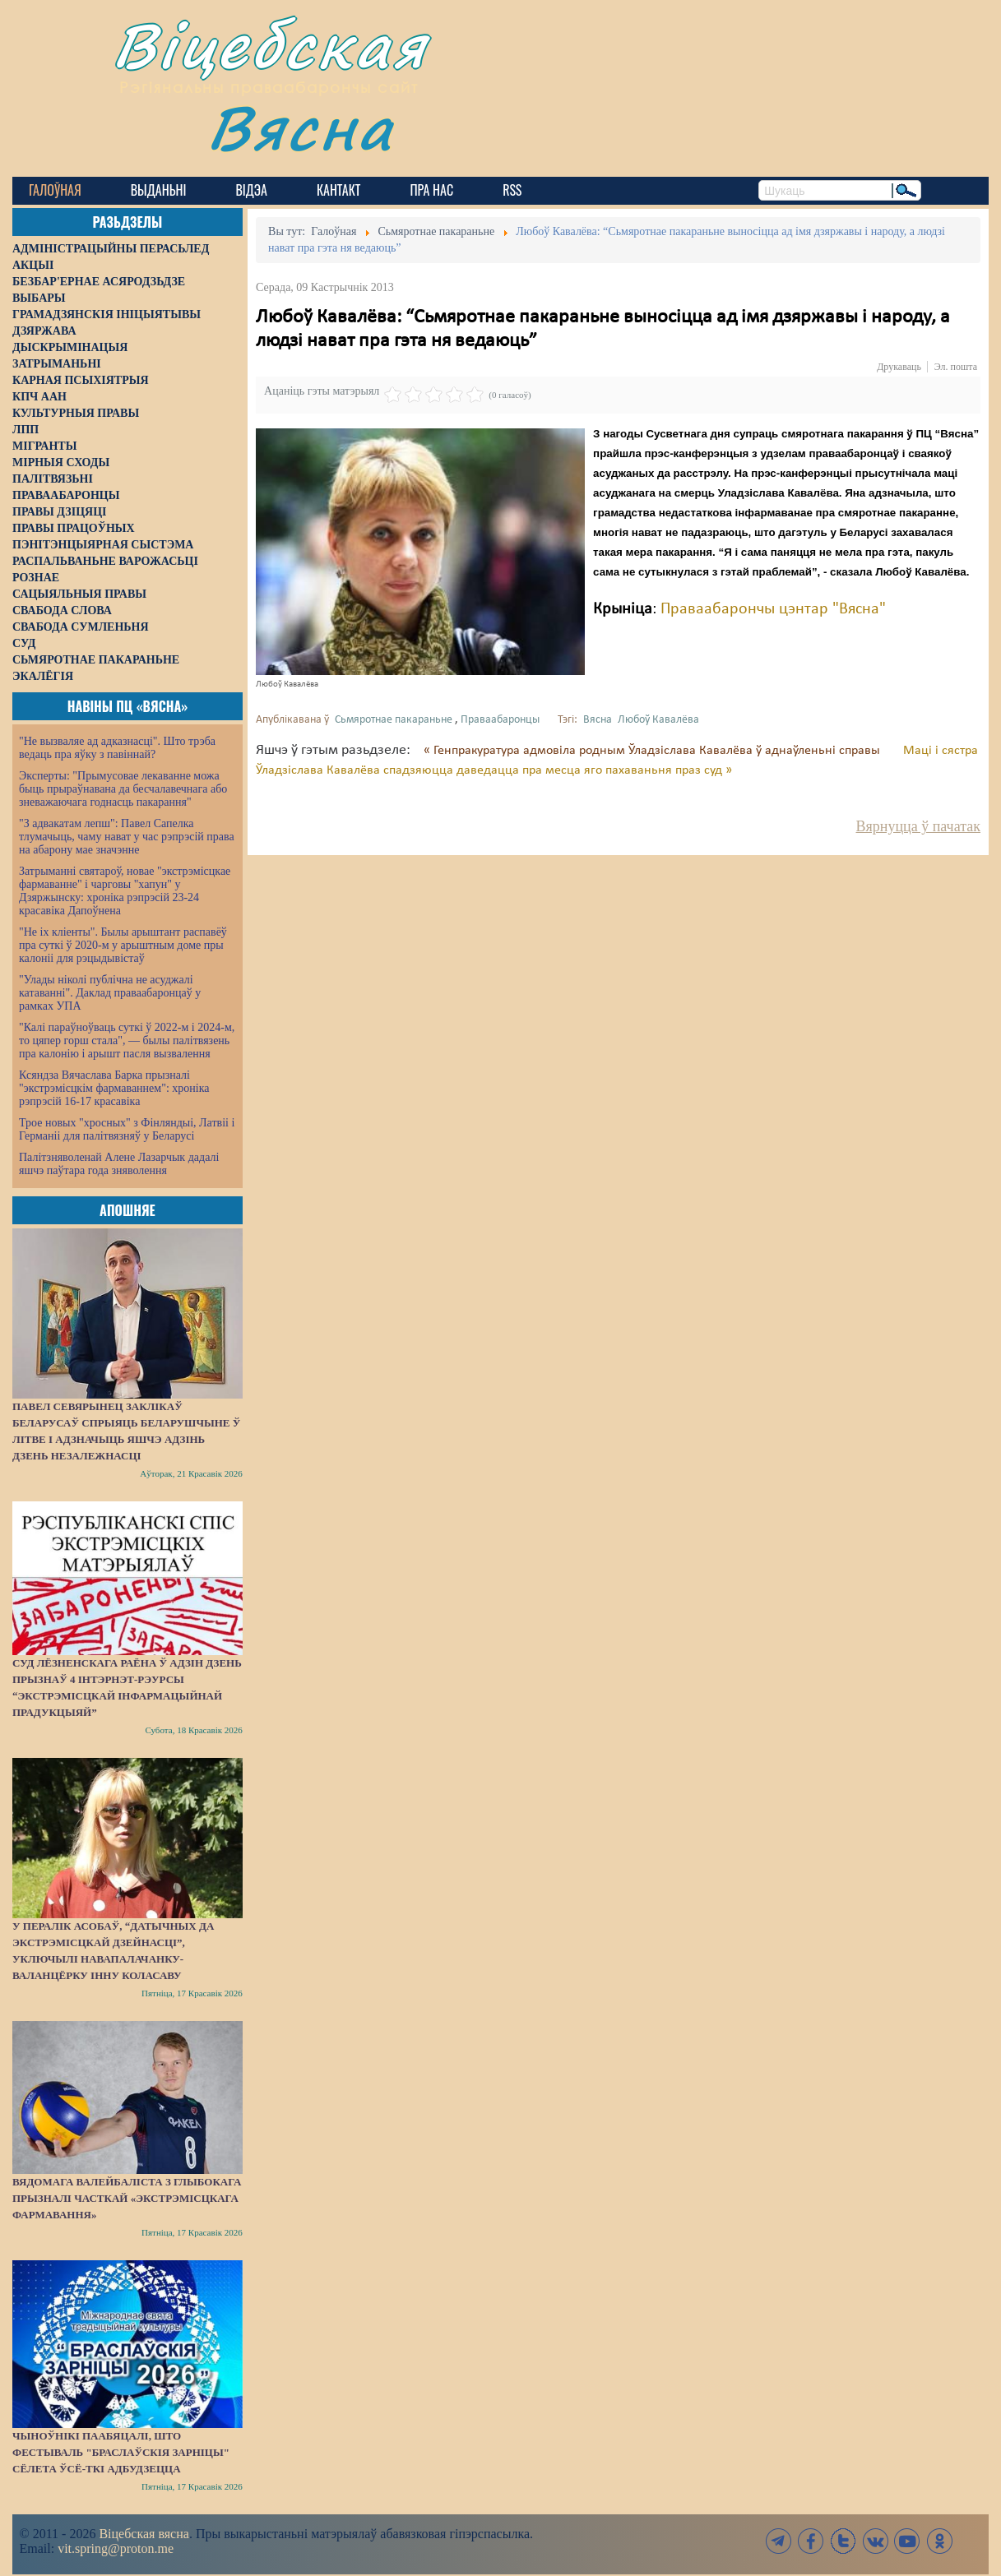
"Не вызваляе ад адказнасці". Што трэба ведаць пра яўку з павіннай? (117, 748)
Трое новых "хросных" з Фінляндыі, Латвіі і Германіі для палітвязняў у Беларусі (126, 1129)
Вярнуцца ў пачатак (918, 826)
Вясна (301, 127)
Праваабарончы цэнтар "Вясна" (773, 609)
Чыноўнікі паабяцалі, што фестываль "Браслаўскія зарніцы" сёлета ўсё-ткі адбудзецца (120, 2452)
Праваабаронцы (500, 720)
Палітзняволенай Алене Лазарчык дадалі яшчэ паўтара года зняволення (119, 1164)
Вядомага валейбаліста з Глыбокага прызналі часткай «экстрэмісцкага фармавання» (126, 2198)
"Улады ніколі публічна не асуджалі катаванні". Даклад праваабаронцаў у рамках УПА (110, 993)
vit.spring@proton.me (116, 2548)
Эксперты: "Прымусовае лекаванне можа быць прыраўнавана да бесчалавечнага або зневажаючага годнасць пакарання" (123, 789)
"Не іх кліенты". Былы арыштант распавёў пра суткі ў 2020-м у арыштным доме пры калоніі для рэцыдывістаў (123, 945)
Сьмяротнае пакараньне (393, 720)
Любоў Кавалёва (658, 720)
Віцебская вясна (143, 2534)
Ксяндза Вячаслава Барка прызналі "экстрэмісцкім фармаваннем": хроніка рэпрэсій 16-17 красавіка (114, 1088)
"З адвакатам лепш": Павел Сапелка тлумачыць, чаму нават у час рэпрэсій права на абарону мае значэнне (126, 836)
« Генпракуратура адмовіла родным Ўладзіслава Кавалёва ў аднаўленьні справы (653, 750)
